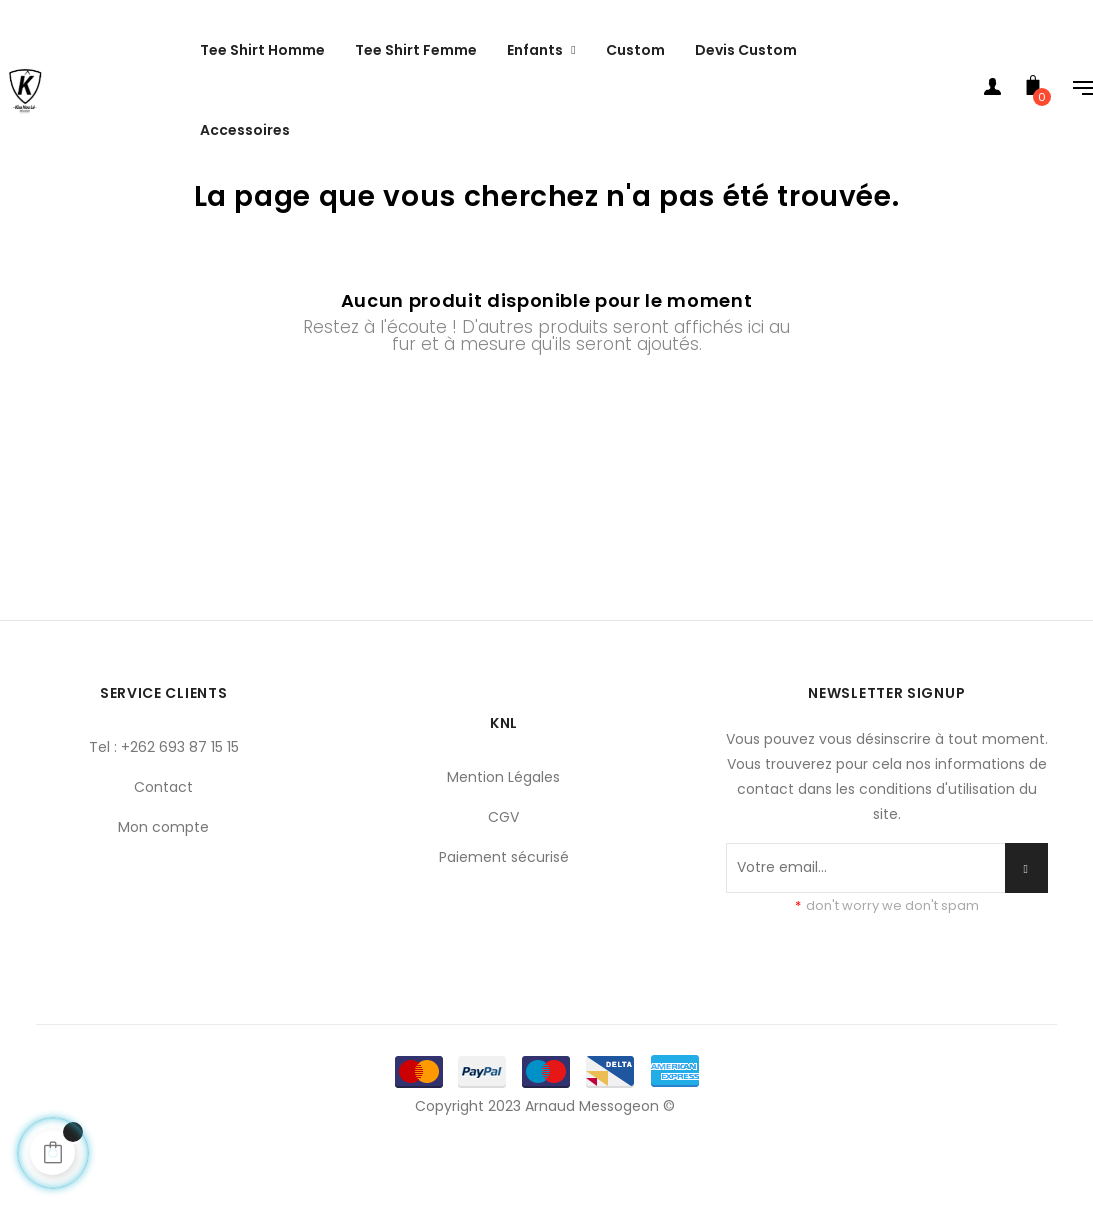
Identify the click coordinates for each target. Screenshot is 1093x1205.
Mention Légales (503, 825)
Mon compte (163, 875)
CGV (503, 865)
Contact (163, 835)
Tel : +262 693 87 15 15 (164, 795)
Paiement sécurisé (504, 905)
